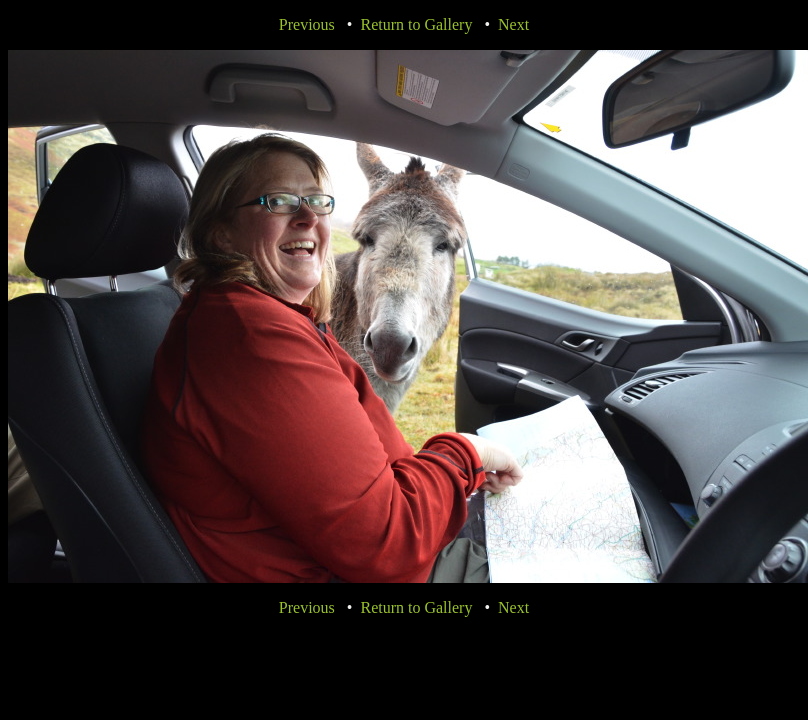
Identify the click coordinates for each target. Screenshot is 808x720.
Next (513, 24)
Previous (307, 24)
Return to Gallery (416, 24)
